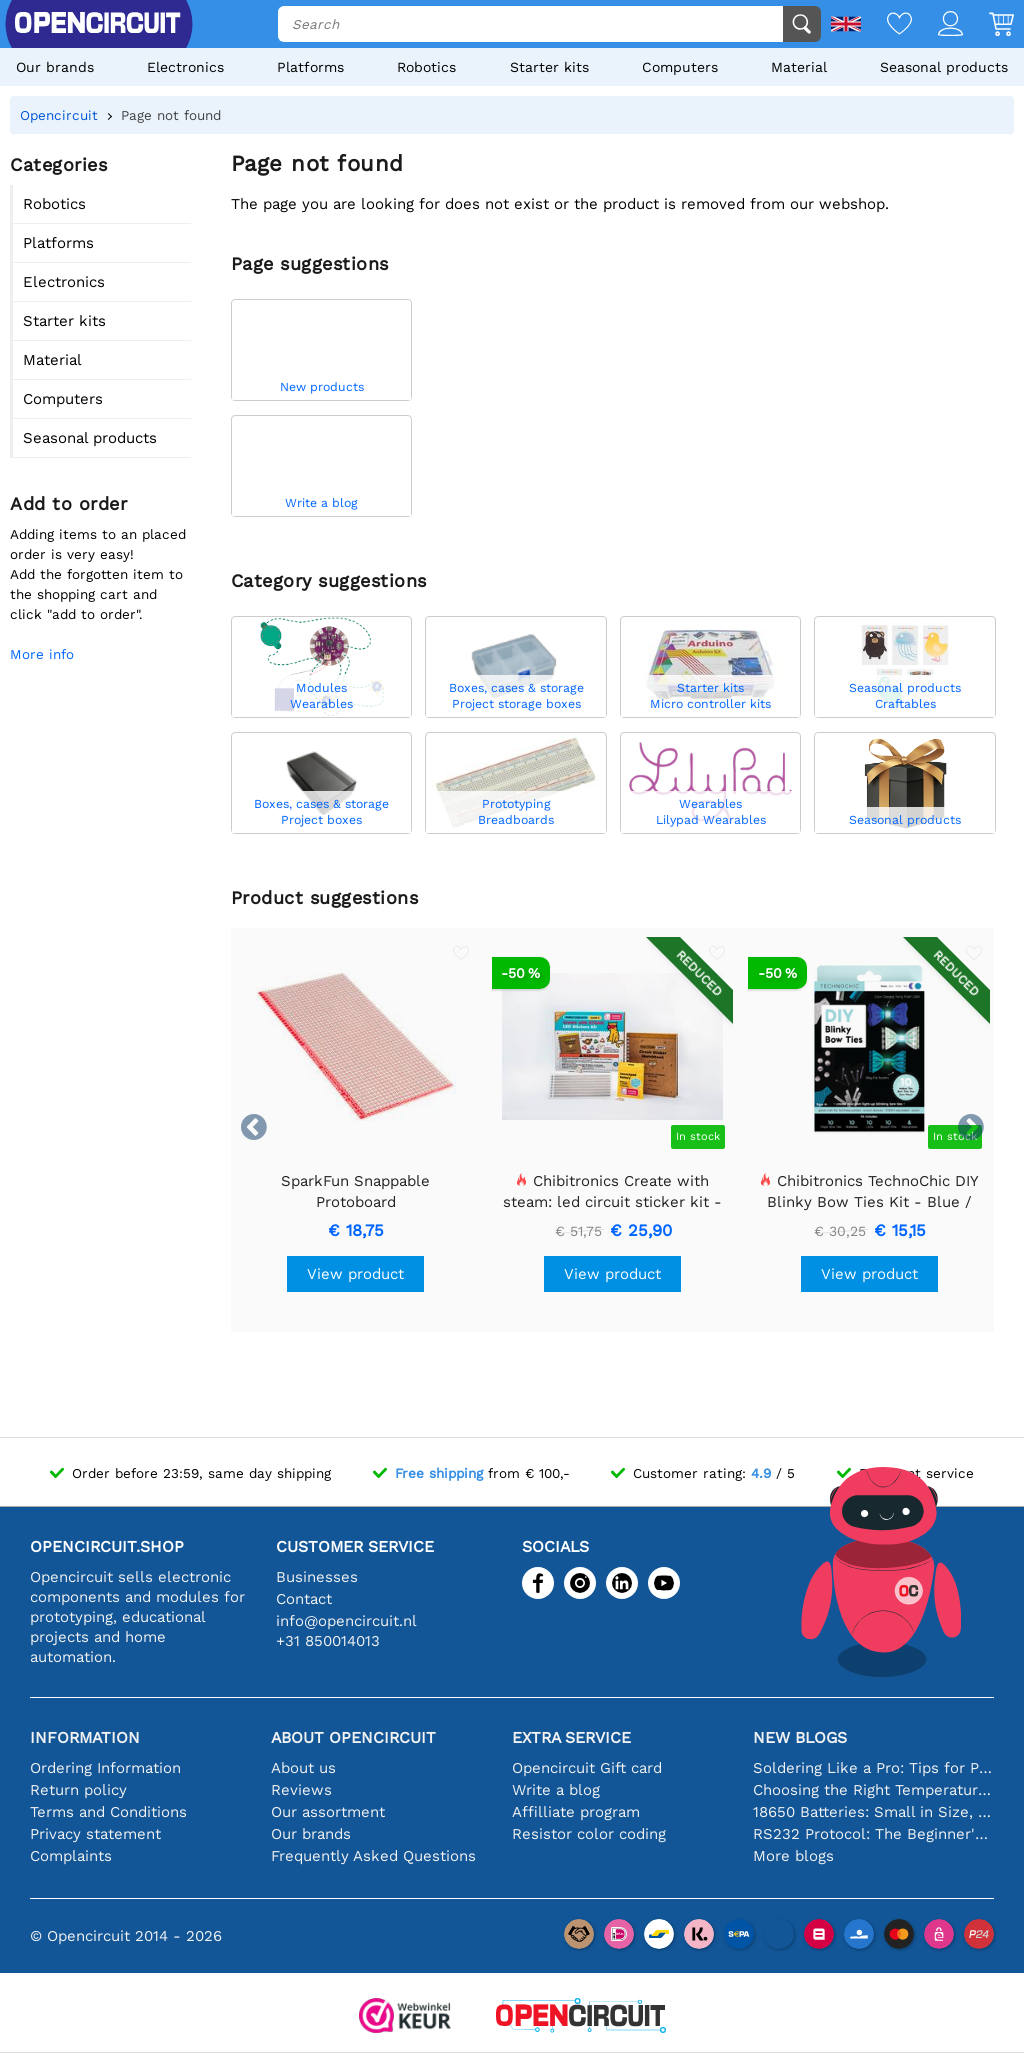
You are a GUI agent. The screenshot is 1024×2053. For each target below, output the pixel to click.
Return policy (78, 1790)
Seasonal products (944, 67)
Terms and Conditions (108, 1812)
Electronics (185, 67)
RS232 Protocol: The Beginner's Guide (873, 1834)
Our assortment (328, 1812)
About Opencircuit (353, 1737)
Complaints (71, 1856)
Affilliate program (576, 1812)
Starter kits (549, 67)
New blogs (800, 1737)
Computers (680, 67)
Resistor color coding (589, 1834)
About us (303, 1768)
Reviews (301, 1790)
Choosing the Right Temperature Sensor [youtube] (873, 1790)
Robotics (426, 67)
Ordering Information (105, 1768)
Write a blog (556, 1790)
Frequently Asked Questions (373, 1856)
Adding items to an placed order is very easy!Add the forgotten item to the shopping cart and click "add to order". (98, 574)
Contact (304, 1599)
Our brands (55, 67)
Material (799, 67)
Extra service (571, 1737)
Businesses (317, 1577)
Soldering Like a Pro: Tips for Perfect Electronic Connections (873, 1768)
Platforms (310, 67)
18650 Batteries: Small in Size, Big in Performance (873, 1812)
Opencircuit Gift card (587, 1768)
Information (85, 1737)
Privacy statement (95, 1834)
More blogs (793, 1856)
